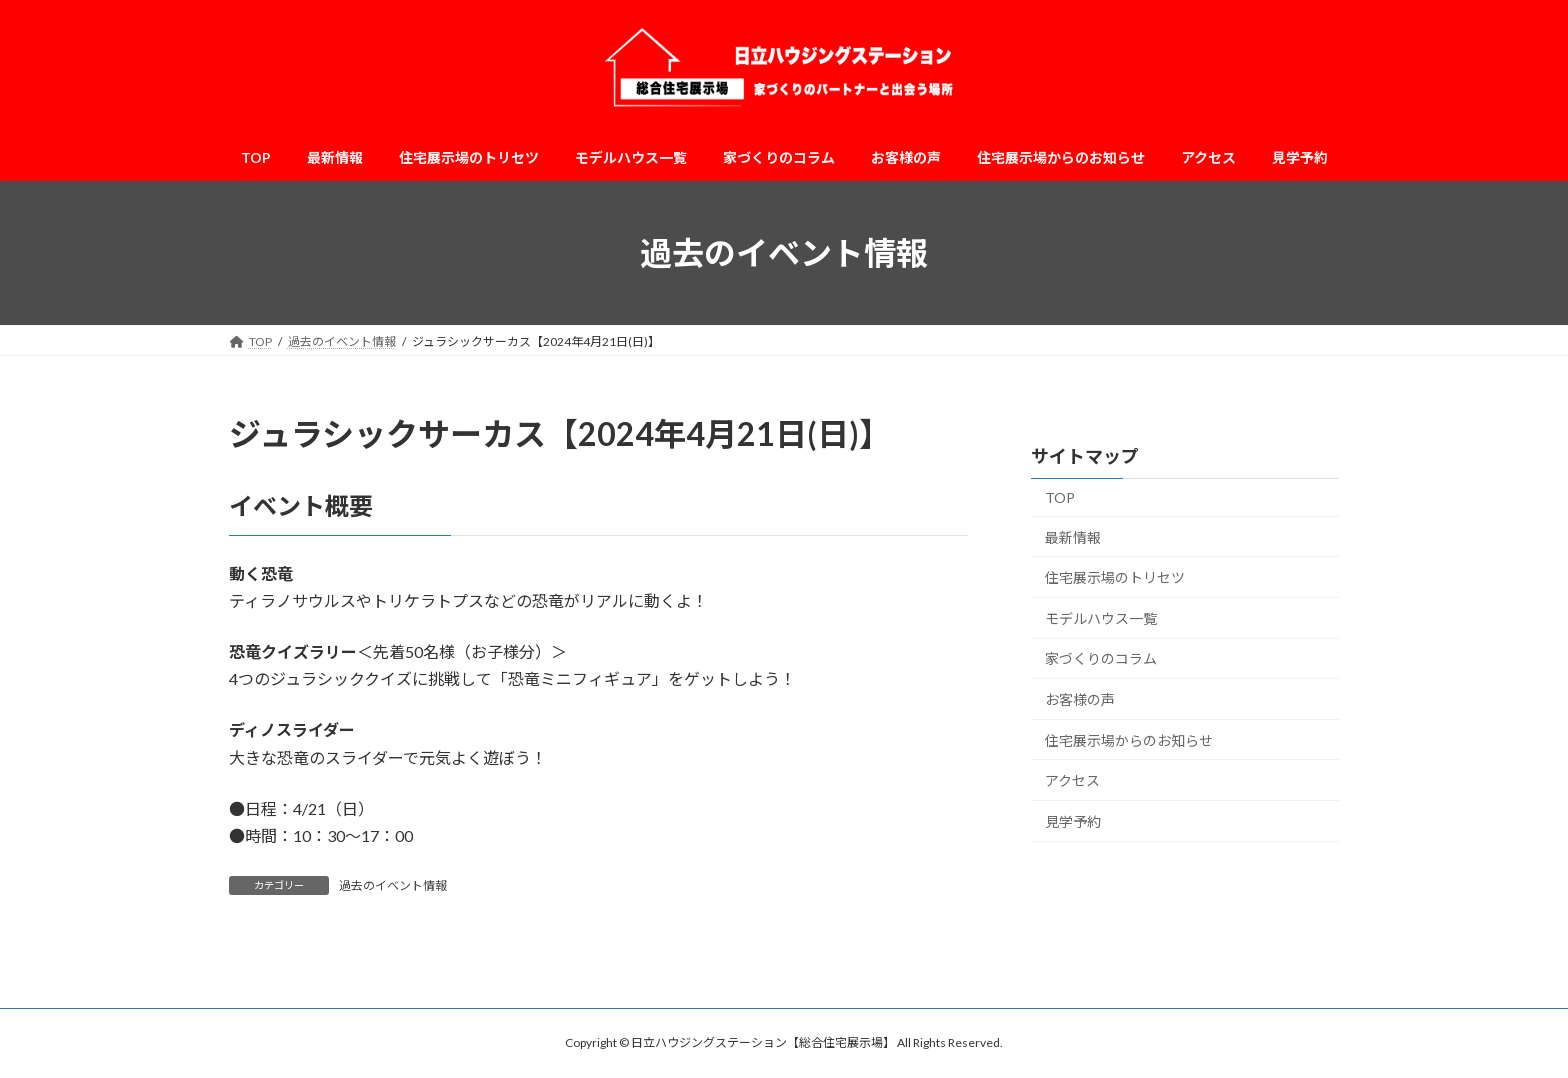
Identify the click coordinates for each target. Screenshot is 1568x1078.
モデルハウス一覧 (1101, 618)
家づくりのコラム (1101, 659)
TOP (1060, 497)
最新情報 (1073, 537)
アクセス (1072, 780)
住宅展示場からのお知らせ (1129, 740)
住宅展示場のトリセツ (1115, 577)
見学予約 (1073, 821)
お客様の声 (1080, 699)
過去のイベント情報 (393, 885)
